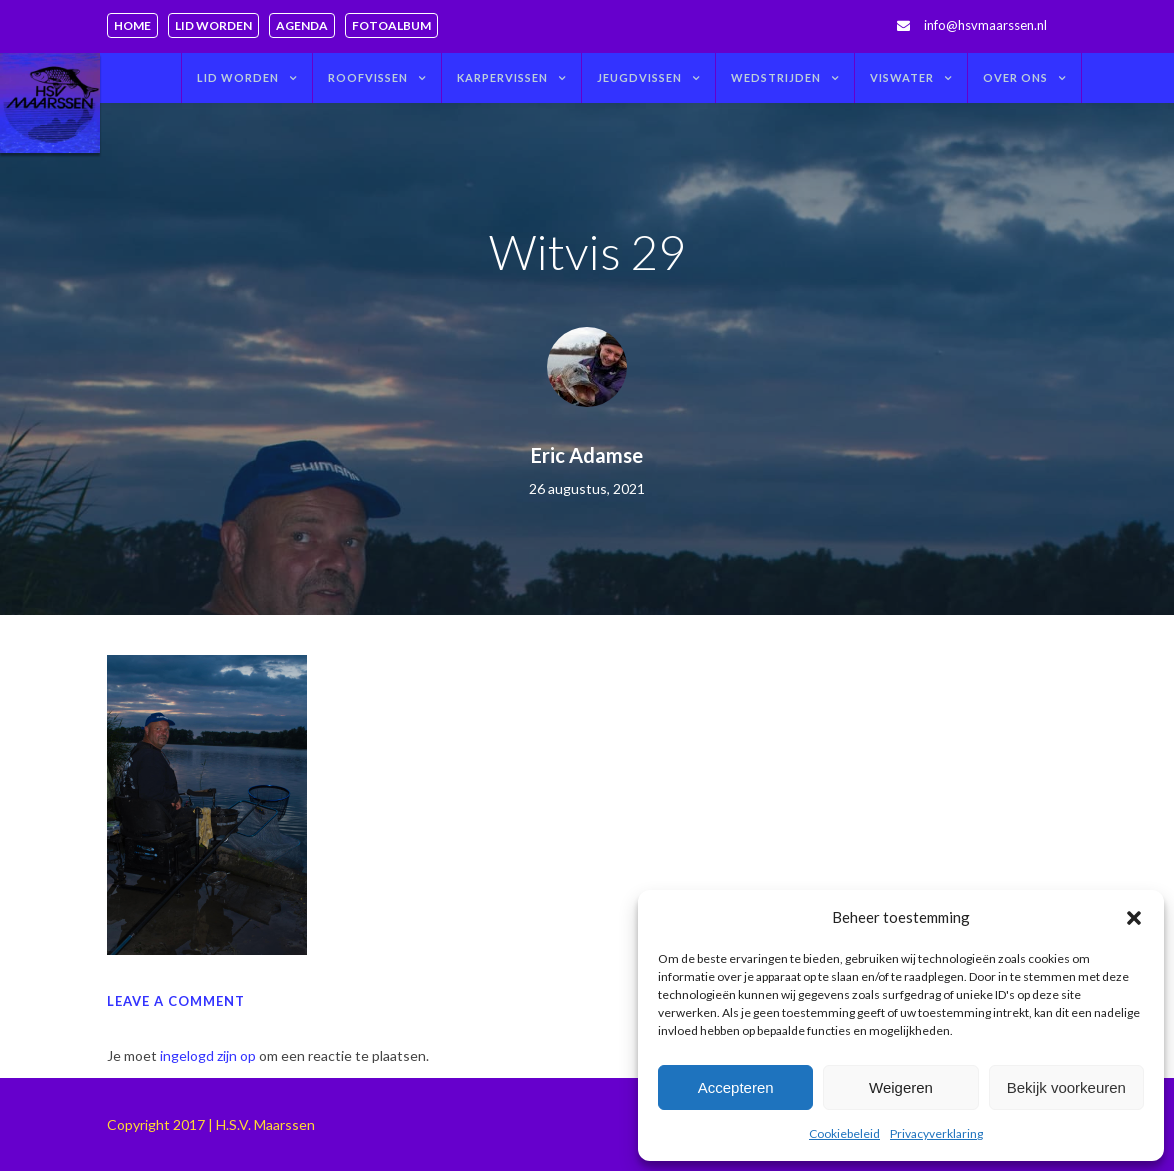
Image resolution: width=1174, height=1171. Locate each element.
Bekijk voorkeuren (1066, 1087)
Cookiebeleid (844, 1133)
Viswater (902, 77)
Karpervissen (502, 77)
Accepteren (736, 1087)
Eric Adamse (587, 455)
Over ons (1015, 77)
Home (132, 25)
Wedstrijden (776, 77)
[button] (1134, 918)
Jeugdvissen (639, 77)
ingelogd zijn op (208, 1055)
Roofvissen (368, 77)
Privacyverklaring (936, 1133)
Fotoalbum (391, 25)
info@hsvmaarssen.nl (985, 25)
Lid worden (213, 25)
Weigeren (901, 1087)
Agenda (302, 25)
